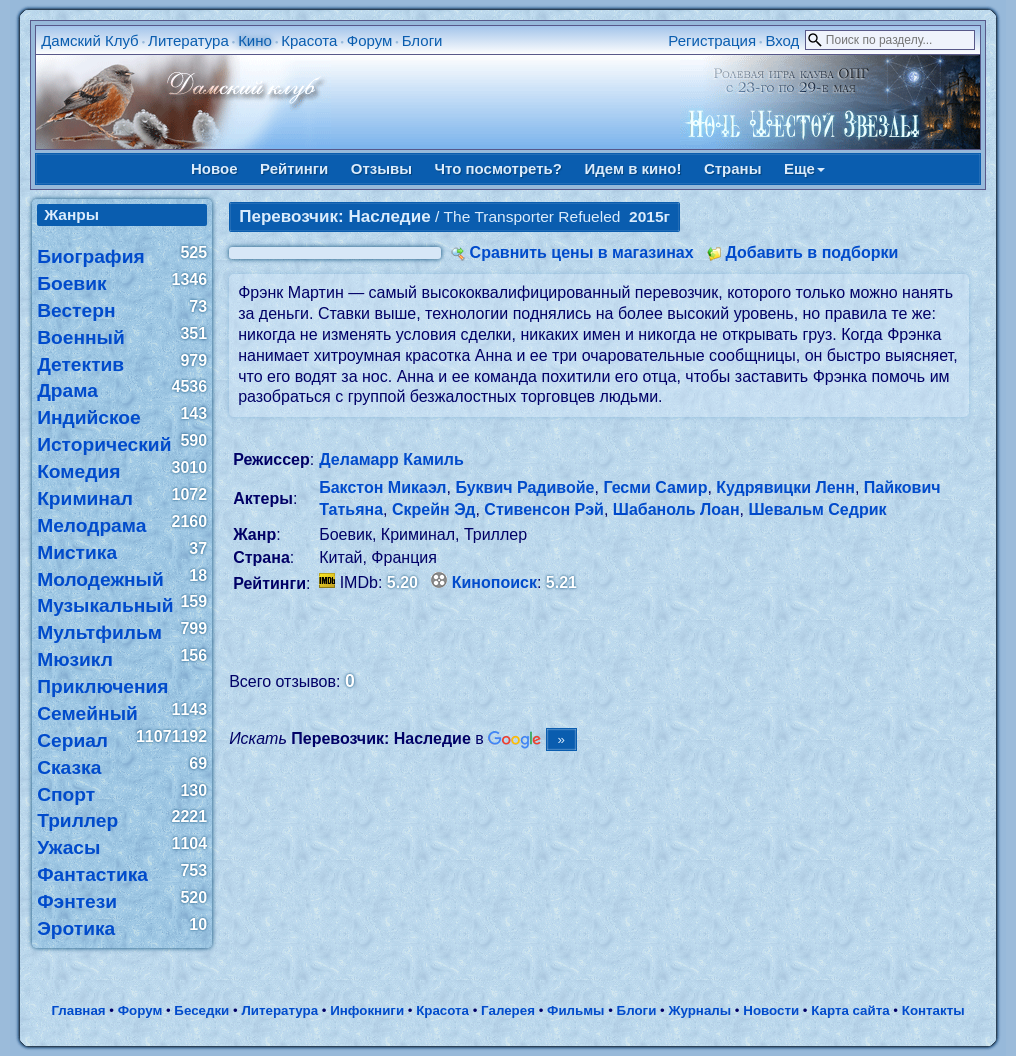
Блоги (422, 40)
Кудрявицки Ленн (785, 487)
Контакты (933, 1010)
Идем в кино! (632, 168)
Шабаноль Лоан (676, 509)
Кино (255, 40)
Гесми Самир (655, 487)
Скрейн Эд (434, 509)
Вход (782, 40)
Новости (771, 1010)
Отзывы (381, 168)
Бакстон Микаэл (382, 487)
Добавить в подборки (811, 252)
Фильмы (575, 1010)
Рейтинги (294, 168)
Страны (733, 168)
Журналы (699, 1010)
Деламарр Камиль (391, 459)
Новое (214, 168)
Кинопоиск (494, 582)
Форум (370, 40)
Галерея (508, 1010)
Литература (188, 40)
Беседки (201, 1010)
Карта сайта (850, 1010)
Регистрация (712, 40)
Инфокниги (367, 1010)
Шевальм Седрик (818, 509)
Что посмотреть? (498, 168)
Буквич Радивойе (524, 487)
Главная (78, 1010)
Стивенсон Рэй (544, 509)
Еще (804, 168)
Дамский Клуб (90, 40)
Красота (309, 40)
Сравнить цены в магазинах (582, 252)
